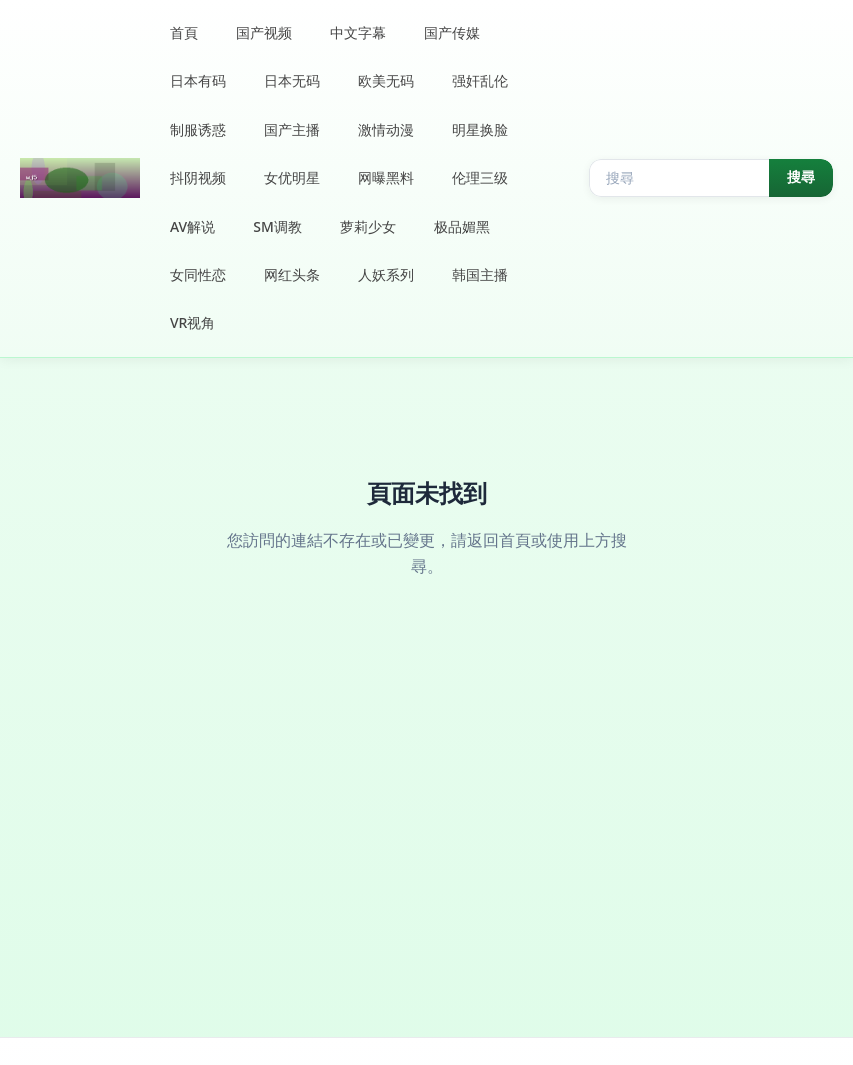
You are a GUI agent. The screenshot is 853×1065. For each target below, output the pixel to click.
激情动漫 (386, 129)
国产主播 (292, 129)
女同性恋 (198, 274)
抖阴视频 (198, 177)
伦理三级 (480, 177)
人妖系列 (386, 274)
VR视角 (192, 322)
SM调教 (277, 226)
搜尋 (801, 177)
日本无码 (292, 80)
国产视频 (264, 32)
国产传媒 (452, 32)
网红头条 (292, 274)
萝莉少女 (368, 226)
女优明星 (292, 177)
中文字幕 (358, 32)
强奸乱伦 (480, 80)
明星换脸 (480, 129)
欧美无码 (386, 80)
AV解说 (192, 226)
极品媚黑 (462, 226)
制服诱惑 (198, 129)
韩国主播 (480, 274)
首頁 (184, 32)
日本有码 (198, 80)
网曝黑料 (386, 177)
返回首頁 (499, 540)
